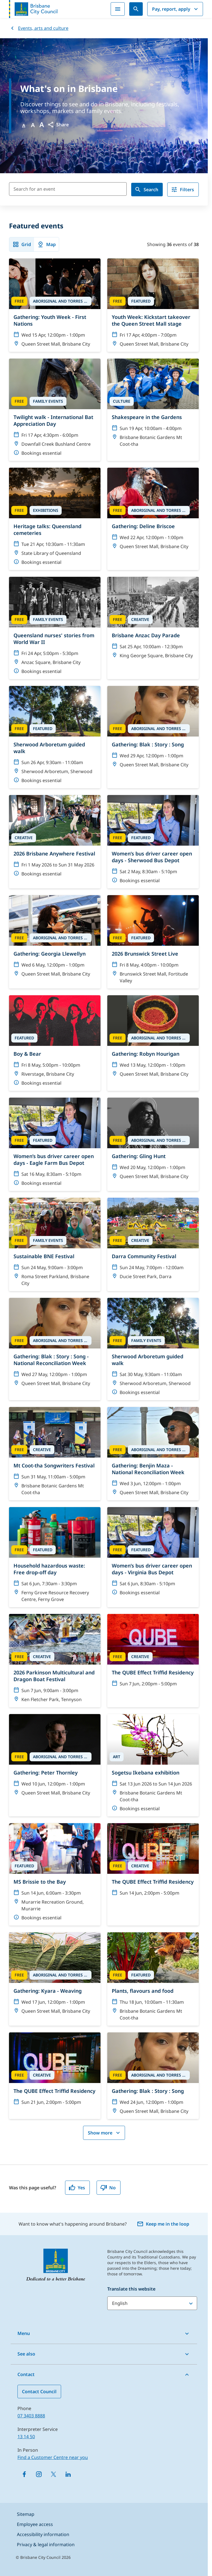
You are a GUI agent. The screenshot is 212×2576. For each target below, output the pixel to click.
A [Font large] (41, 124)
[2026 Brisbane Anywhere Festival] (55, 838)
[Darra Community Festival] (153, 1241)
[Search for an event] (68, 189)
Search (146, 189)
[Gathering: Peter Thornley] (55, 1757)
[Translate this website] (152, 2303)
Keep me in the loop (163, 2224)
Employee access (35, 2524)
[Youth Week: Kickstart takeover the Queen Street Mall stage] (153, 305)
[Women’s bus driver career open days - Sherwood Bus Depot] (153, 841)
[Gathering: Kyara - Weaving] (55, 1975)
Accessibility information (43, 2534)
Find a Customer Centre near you (52, 2457)
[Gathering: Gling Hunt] (153, 1141)
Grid (21, 244)
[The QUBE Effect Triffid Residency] (153, 1653)
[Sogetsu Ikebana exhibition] (153, 1765)
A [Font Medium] (33, 125)
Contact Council (39, 2391)
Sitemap (25, 2514)
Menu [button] (23, 2333)
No (108, 2187)
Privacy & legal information (46, 2544)
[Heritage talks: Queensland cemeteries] (55, 519)
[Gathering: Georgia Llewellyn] (55, 938)
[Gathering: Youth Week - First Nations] (55, 305)
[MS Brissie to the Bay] (55, 1874)
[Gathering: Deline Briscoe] (153, 511)
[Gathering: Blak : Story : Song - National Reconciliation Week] (55, 1344)
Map (46, 244)
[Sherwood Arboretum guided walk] (55, 737)
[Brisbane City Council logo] (33, 9)
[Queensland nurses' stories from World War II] (55, 628)
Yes (77, 2187)
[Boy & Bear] (55, 1043)
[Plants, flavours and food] (153, 1979)
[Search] (136, 9)
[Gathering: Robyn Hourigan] (153, 1038)
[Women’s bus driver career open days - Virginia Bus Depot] (153, 1553)
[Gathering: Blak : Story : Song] (153, 729)
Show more (104, 2132)
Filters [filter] (182, 189)
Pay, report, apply (175, 9)
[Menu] (118, 9)
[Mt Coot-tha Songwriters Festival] (55, 1453)
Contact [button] (26, 2374)
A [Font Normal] (23, 125)
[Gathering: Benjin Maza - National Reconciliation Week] (153, 1453)
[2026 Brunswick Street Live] (153, 941)
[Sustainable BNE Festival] (55, 1244)
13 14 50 (26, 2436)
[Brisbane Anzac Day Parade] (153, 620)
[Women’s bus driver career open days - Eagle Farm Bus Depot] (55, 1144)
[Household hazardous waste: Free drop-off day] (55, 1557)
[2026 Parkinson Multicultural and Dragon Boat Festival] (55, 1660)
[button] (58, 124)
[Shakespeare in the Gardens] (153, 405)
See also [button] (26, 2354)
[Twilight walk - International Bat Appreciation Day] (55, 410)
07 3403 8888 (31, 2416)
